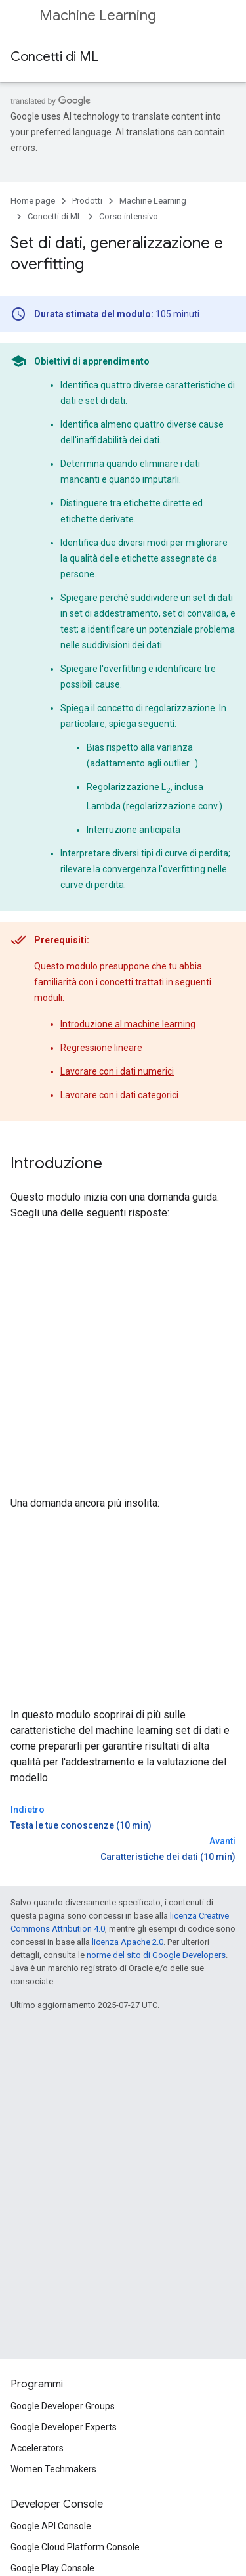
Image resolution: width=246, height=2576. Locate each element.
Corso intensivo (128, 216)
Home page (32, 201)
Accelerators (37, 2448)
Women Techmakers (53, 2469)
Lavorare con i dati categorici (119, 1095)
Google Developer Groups (62, 2406)
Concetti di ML (54, 57)
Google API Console (50, 2526)
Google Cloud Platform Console (75, 2547)
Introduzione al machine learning (127, 1024)
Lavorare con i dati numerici (117, 1071)
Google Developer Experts (63, 2427)
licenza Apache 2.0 (127, 1942)
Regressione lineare (101, 1047)
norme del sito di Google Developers (156, 1955)
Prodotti (87, 201)
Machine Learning (97, 15)
